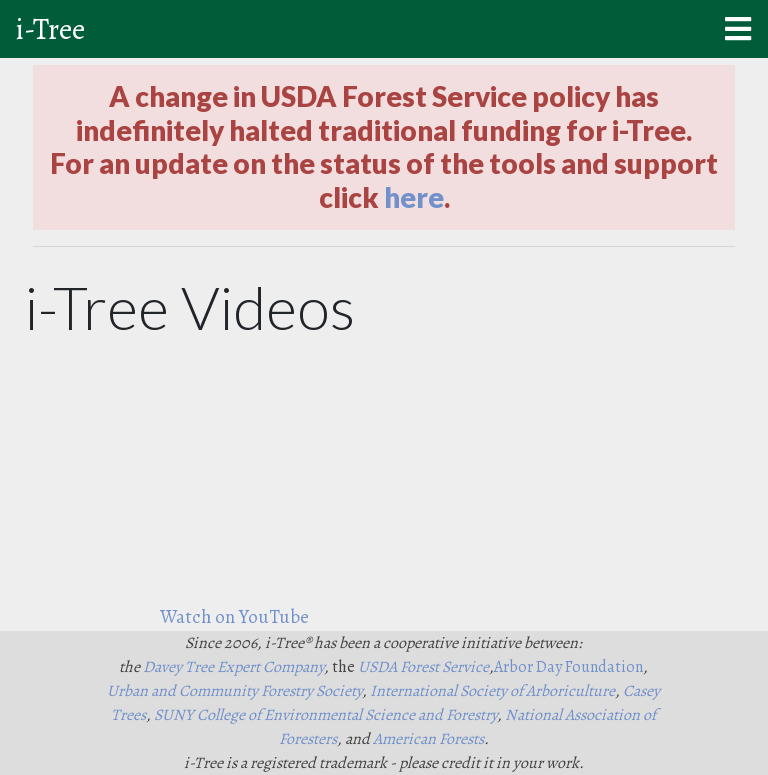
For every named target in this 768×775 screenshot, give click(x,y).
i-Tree (50, 29)
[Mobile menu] (738, 29)
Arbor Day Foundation (568, 667)
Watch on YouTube (234, 616)
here (414, 197)
